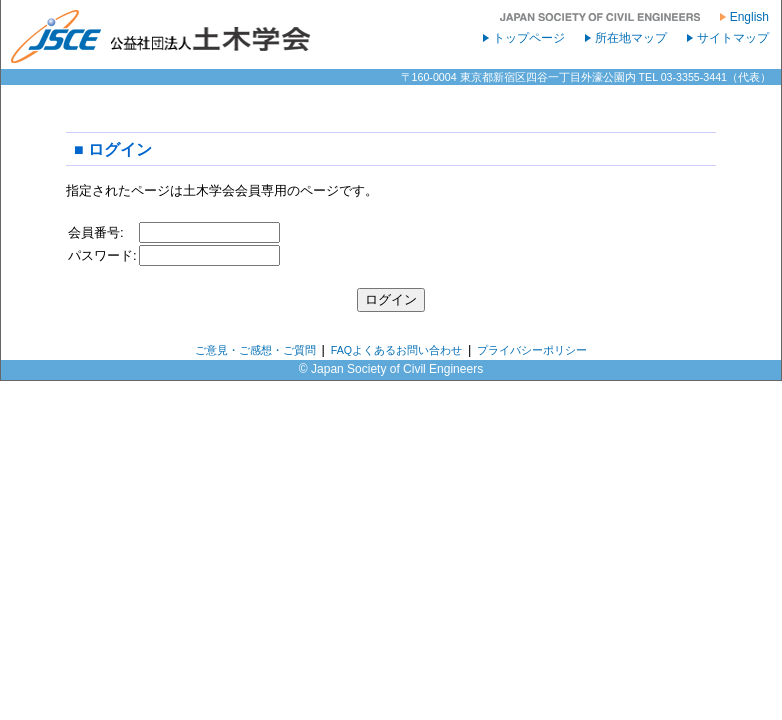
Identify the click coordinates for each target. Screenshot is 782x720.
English (749, 17)
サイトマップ (733, 38)
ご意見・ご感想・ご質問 (255, 350)
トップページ (529, 38)
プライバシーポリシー (532, 350)
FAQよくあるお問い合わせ (396, 350)
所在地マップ (631, 38)
